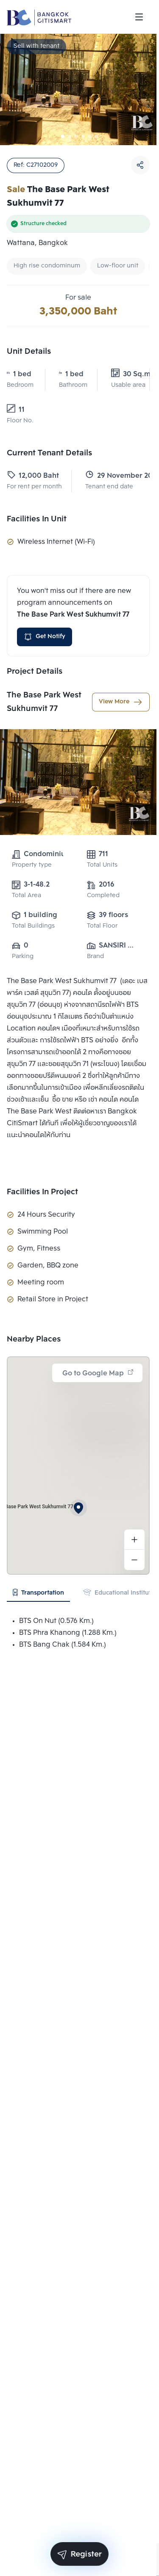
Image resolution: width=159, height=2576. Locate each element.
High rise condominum (47, 266)
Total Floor (102, 926)
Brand (95, 957)
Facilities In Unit (37, 519)
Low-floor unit (117, 266)
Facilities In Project (42, 1192)
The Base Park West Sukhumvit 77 (44, 702)
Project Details (34, 671)
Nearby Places (34, 1339)
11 (16, 410)
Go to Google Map (98, 1373)
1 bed (19, 374)
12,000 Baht (32, 476)
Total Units (102, 865)
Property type (32, 865)
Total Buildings (33, 926)
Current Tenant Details (49, 453)
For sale (78, 297)
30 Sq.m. (123, 374)
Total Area (26, 896)
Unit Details (29, 351)
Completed (103, 896)
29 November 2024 (110, 476)
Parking (22, 957)
